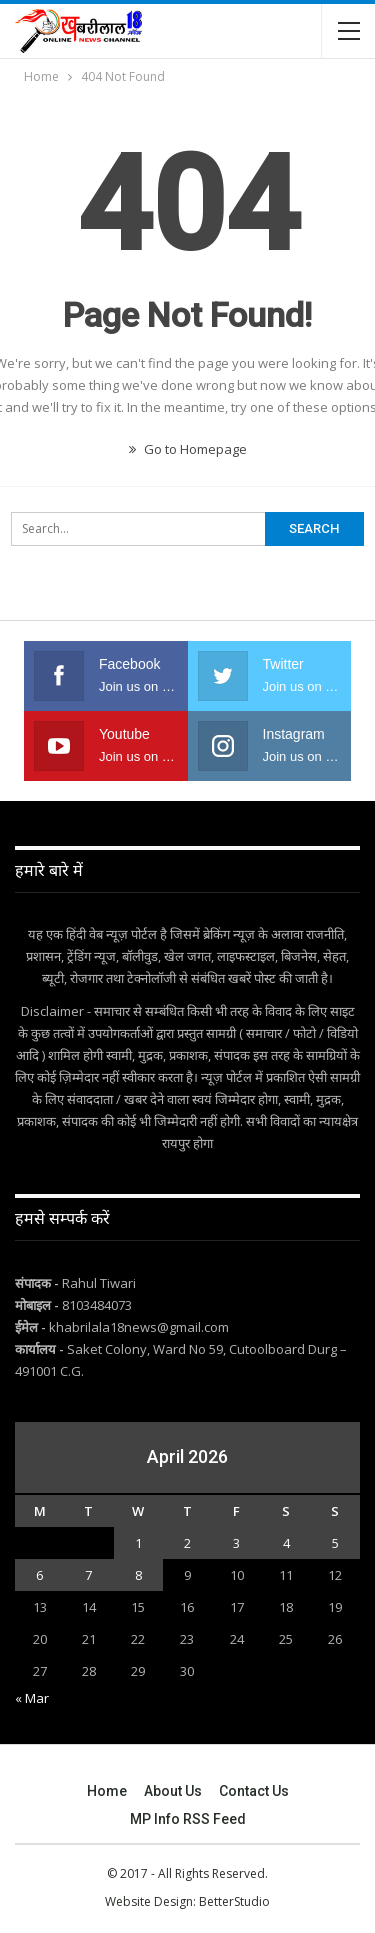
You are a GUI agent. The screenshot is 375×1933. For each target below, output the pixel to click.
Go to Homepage (188, 449)
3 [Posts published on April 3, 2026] (236, 1543)
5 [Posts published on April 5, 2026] (335, 1543)
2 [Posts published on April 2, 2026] (187, 1543)
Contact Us (254, 1791)
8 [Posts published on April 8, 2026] (138, 1575)
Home (107, 1791)
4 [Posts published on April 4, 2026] (286, 1543)
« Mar (32, 1698)
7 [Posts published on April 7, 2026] (88, 1575)
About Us (173, 1791)
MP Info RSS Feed (188, 1819)
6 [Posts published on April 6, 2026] (39, 1575)
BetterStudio (234, 1901)
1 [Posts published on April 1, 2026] (138, 1543)
